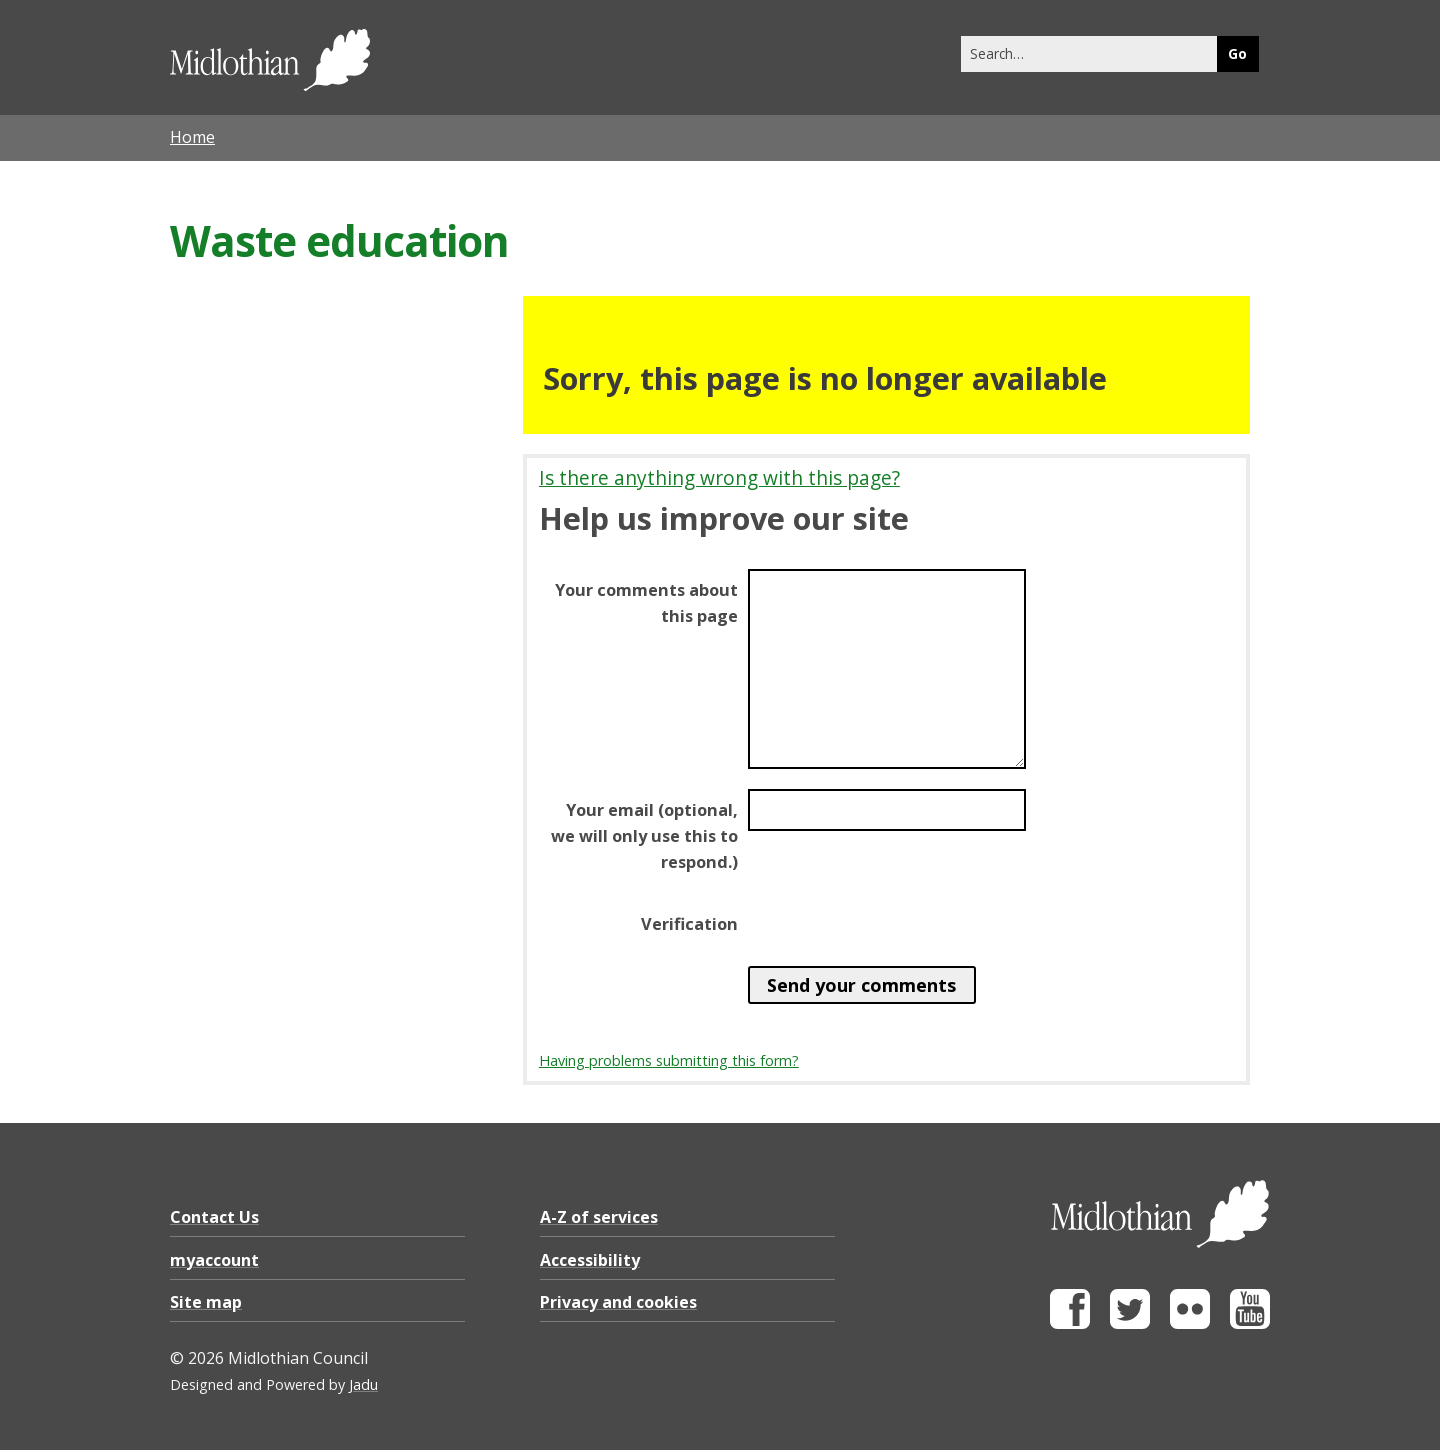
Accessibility (590, 1260)
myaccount (214, 1260)
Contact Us (214, 1217)
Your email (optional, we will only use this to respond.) (644, 836)
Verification (689, 924)
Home (192, 137)
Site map (206, 1302)
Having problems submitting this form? (669, 1060)
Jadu (363, 1384)
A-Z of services (599, 1217)
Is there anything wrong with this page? (719, 477)
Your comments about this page (646, 603)
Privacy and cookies (618, 1302)
